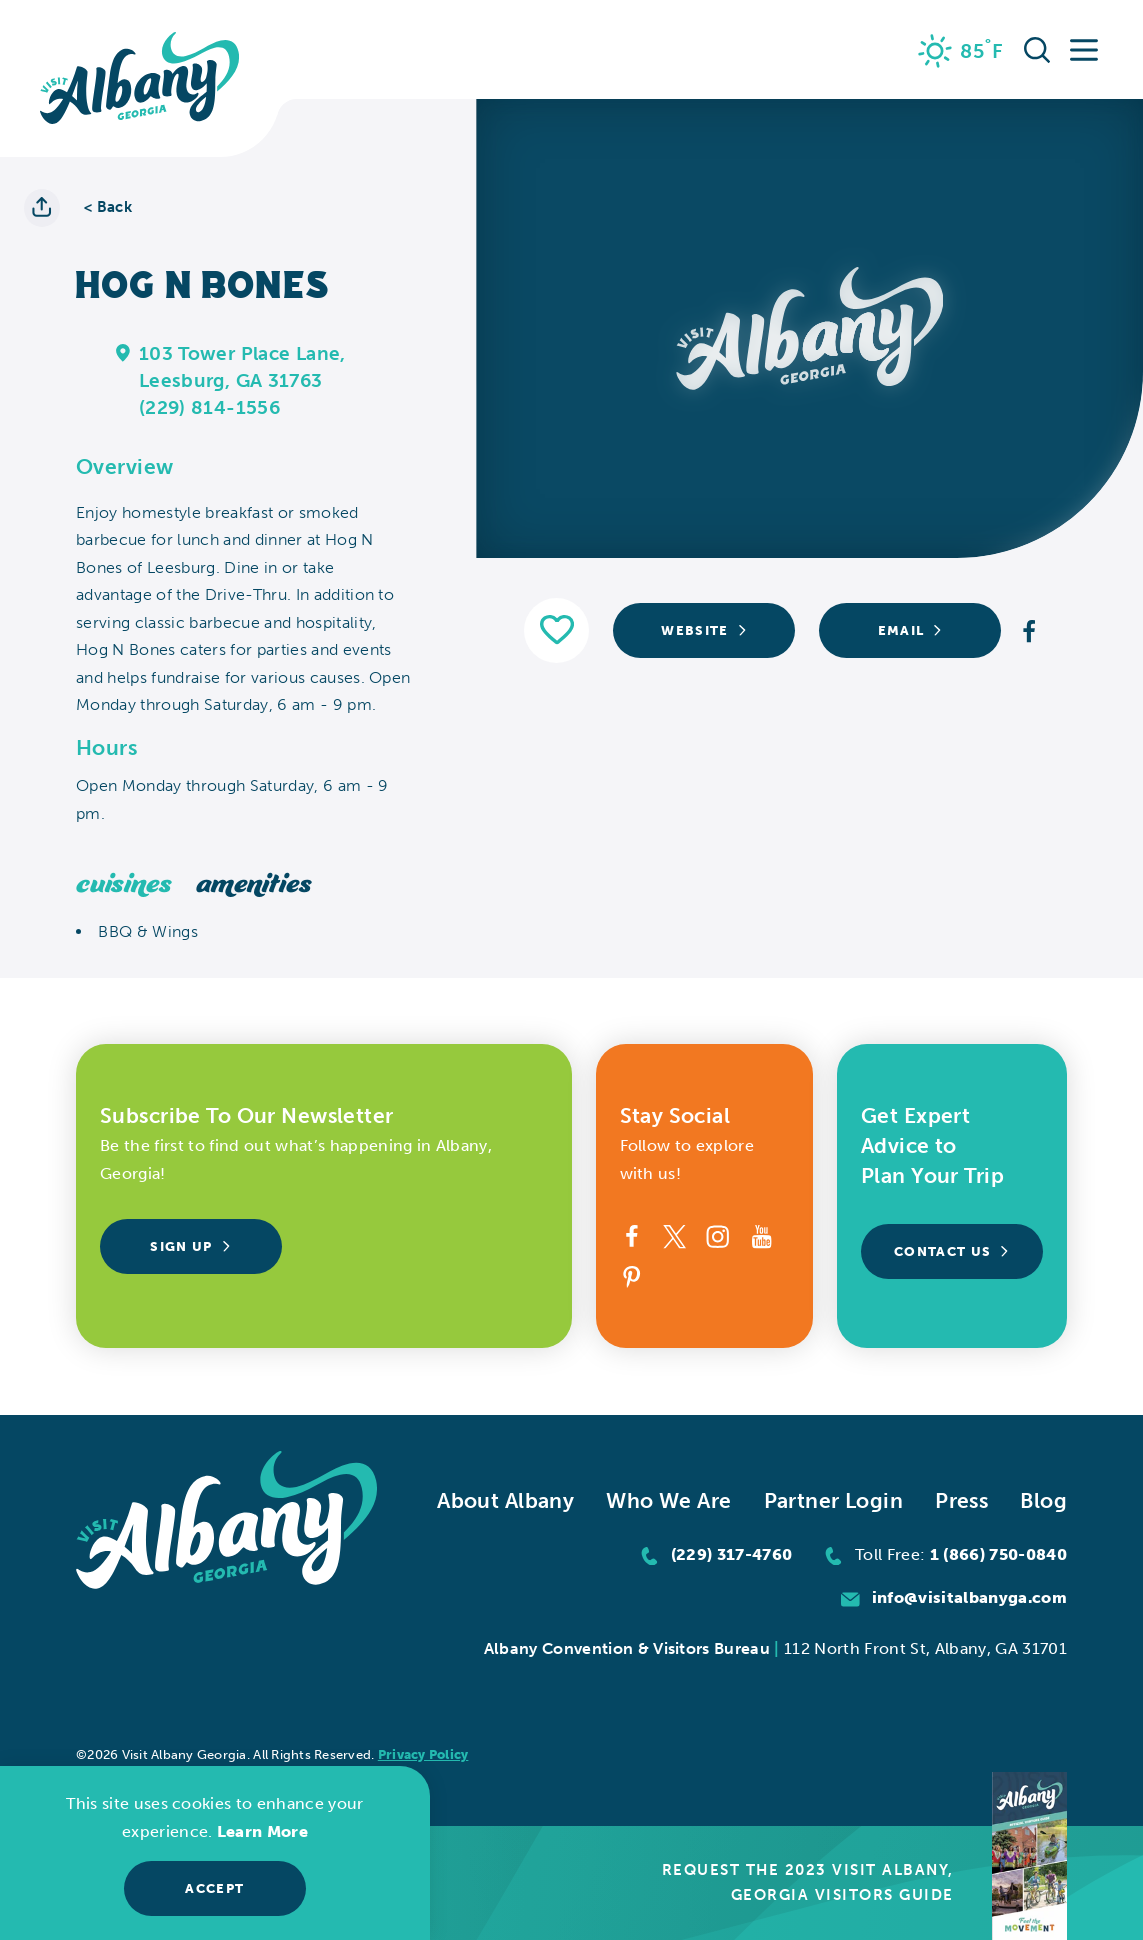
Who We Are (668, 1501)
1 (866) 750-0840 (998, 1554)
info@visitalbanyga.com (969, 1597)
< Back (108, 207)
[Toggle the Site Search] (1037, 49)
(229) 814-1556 (209, 407)
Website (704, 630)
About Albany (505, 1501)
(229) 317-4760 (732, 1554)
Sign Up (190, 1246)
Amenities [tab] (254, 884)
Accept (214, 1888)
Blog (1043, 1501)
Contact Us (952, 1251)
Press (961, 1501)
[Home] (140, 78)
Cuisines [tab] (124, 884)
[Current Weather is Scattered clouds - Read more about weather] (961, 51)
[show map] (123, 352)
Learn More (262, 1831)
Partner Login (834, 1501)
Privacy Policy (423, 1754)
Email (910, 630)
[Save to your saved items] (556, 630)
